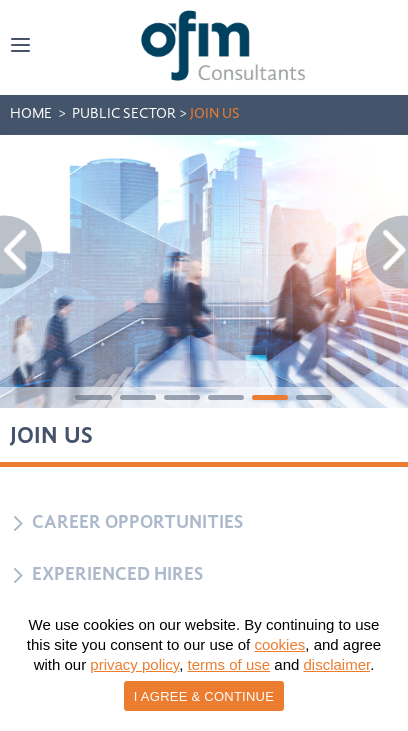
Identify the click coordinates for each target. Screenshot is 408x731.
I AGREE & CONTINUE (204, 696)
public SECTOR (124, 114)
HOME (31, 114)
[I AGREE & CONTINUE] (383, 666)
